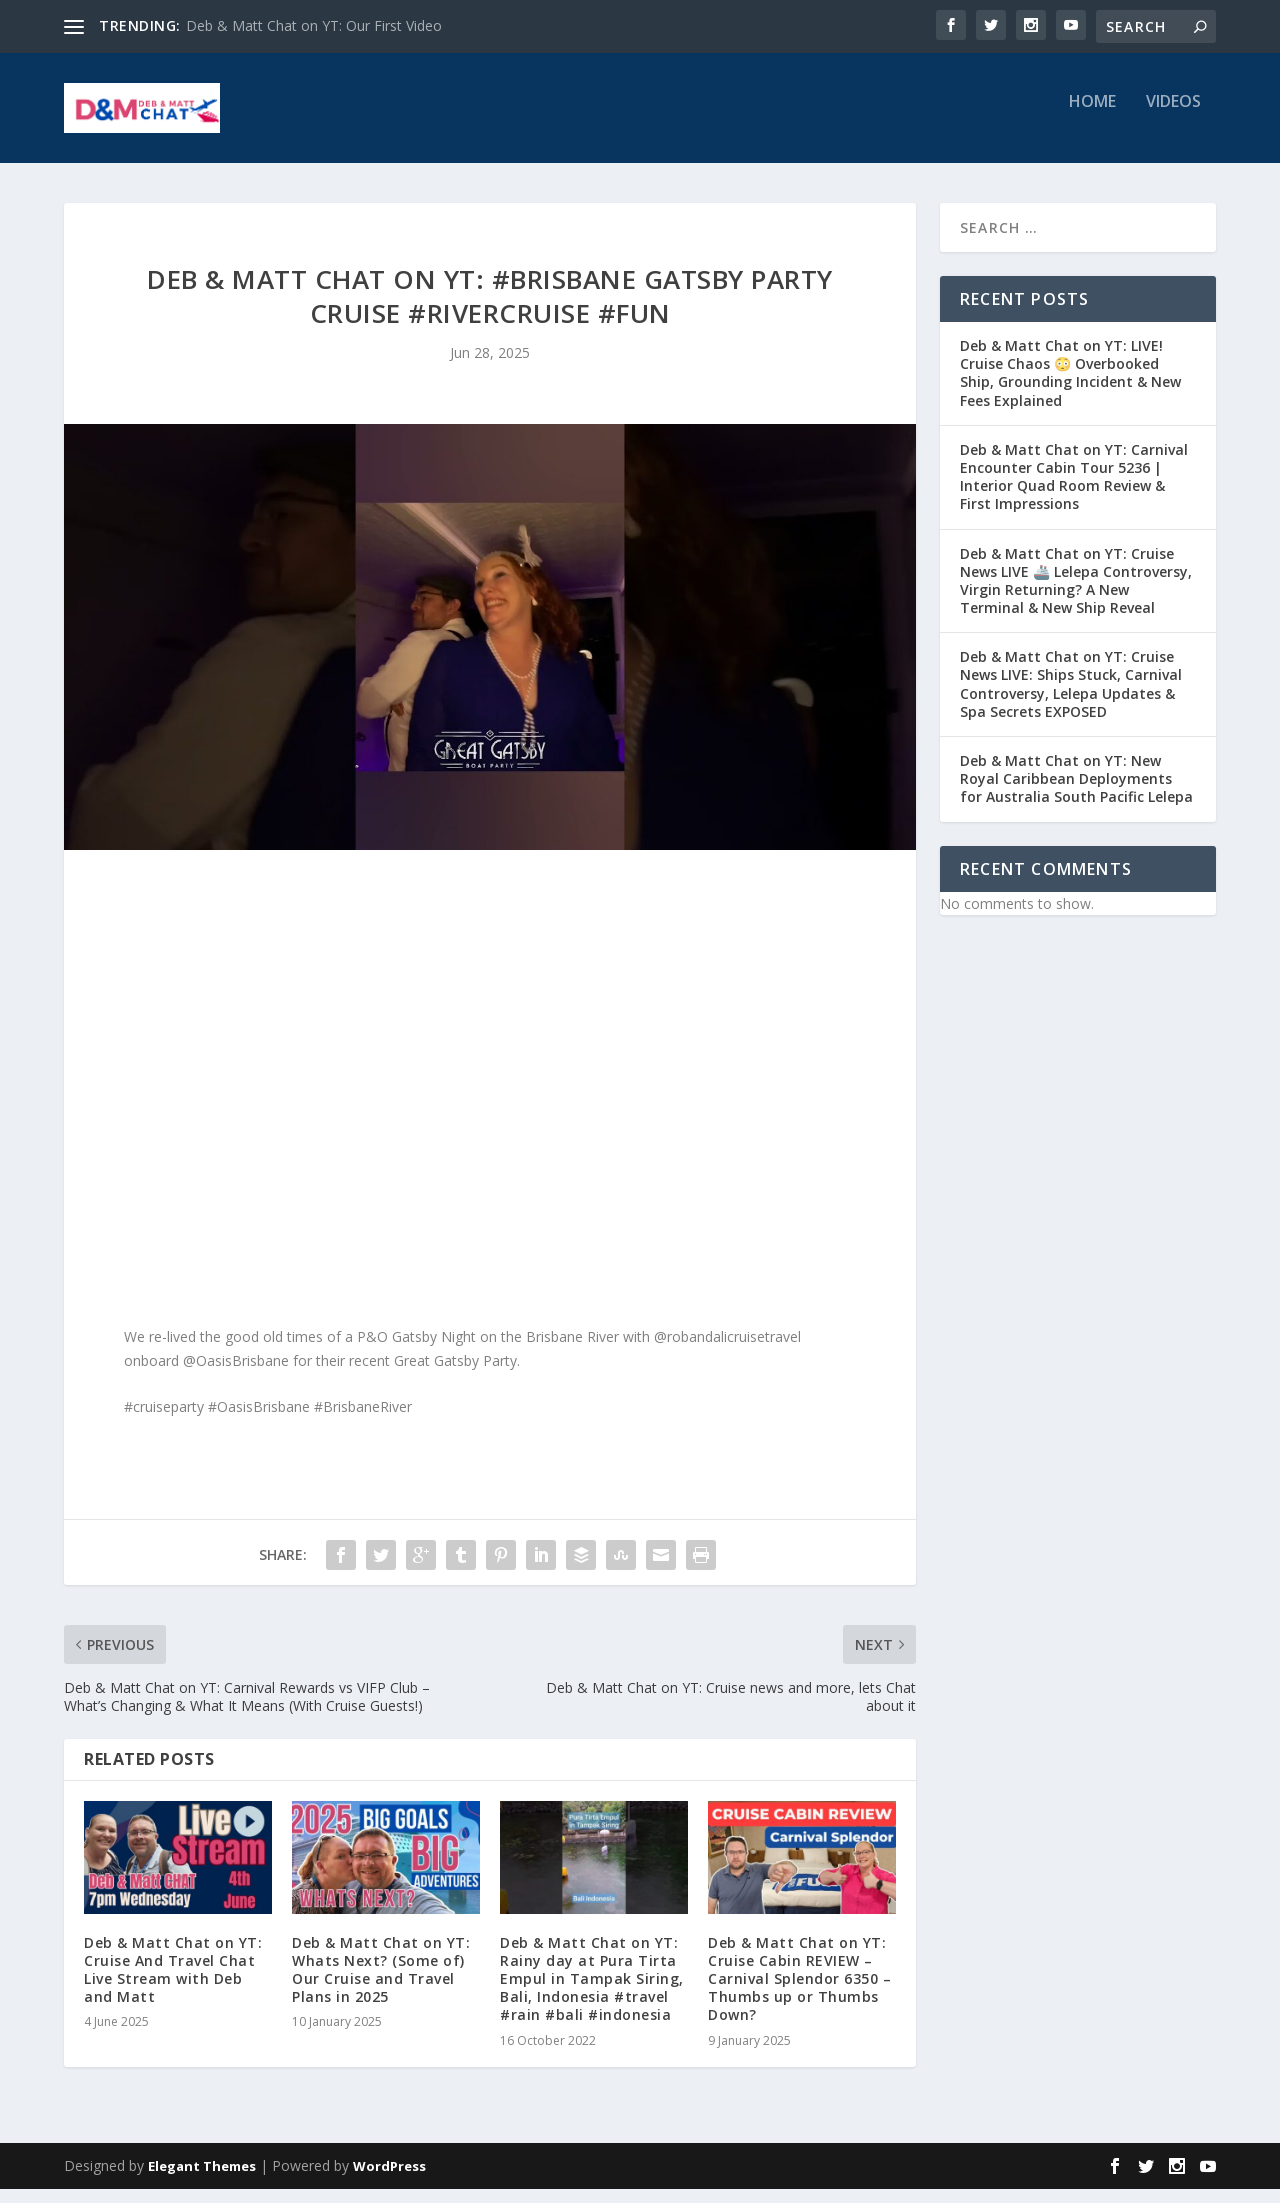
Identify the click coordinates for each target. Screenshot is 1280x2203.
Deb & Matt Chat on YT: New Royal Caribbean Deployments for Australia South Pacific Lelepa (1076, 792)
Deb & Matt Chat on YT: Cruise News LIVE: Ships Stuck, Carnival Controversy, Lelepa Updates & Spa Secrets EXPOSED (1071, 698)
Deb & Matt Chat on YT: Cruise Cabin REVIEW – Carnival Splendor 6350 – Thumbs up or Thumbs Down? (799, 1993)
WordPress (389, 2180)
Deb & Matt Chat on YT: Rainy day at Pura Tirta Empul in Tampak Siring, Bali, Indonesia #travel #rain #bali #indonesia (592, 1993)
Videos (1173, 116)
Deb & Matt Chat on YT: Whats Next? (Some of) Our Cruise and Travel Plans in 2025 (381, 1984)
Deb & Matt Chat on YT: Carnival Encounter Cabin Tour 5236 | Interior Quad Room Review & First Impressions (1074, 491)
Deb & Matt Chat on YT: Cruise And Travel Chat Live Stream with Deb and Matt (173, 1984)
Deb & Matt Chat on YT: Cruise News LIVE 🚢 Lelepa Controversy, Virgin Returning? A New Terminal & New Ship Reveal (1076, 595)
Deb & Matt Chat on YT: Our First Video (314, 25)
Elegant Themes (202, 2180)
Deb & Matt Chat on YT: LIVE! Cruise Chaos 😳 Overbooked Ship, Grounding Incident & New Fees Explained (1070, 387)
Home (1092, 116)
